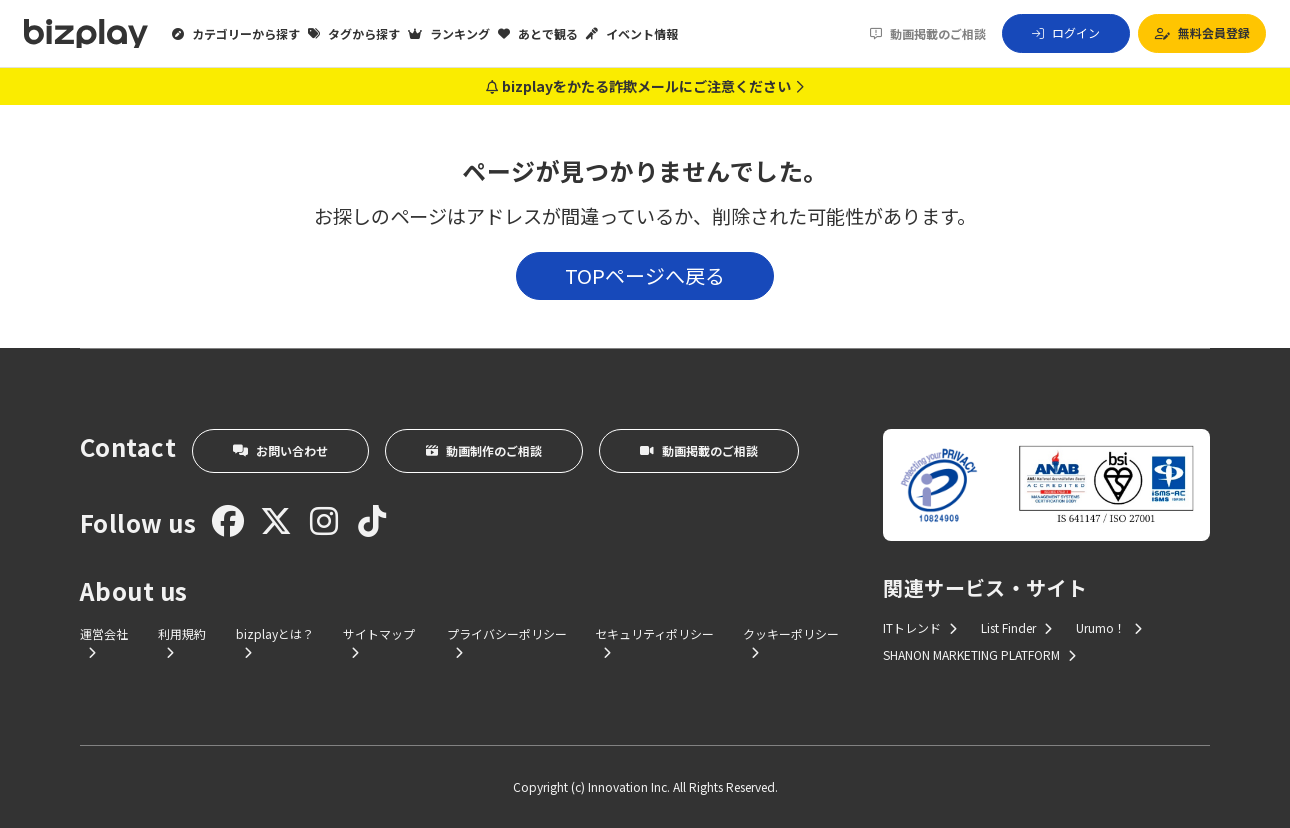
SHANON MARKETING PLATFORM (979, 654)
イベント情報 (632, 34)
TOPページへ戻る (645, 275)
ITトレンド (920, 627)
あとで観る (538, 34)
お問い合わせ (280, 450)
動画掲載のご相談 (928, 34)
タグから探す (354, 34)
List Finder (1016, 627)
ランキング (449, 34)
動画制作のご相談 (484, 450)
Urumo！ (1109, 627)
